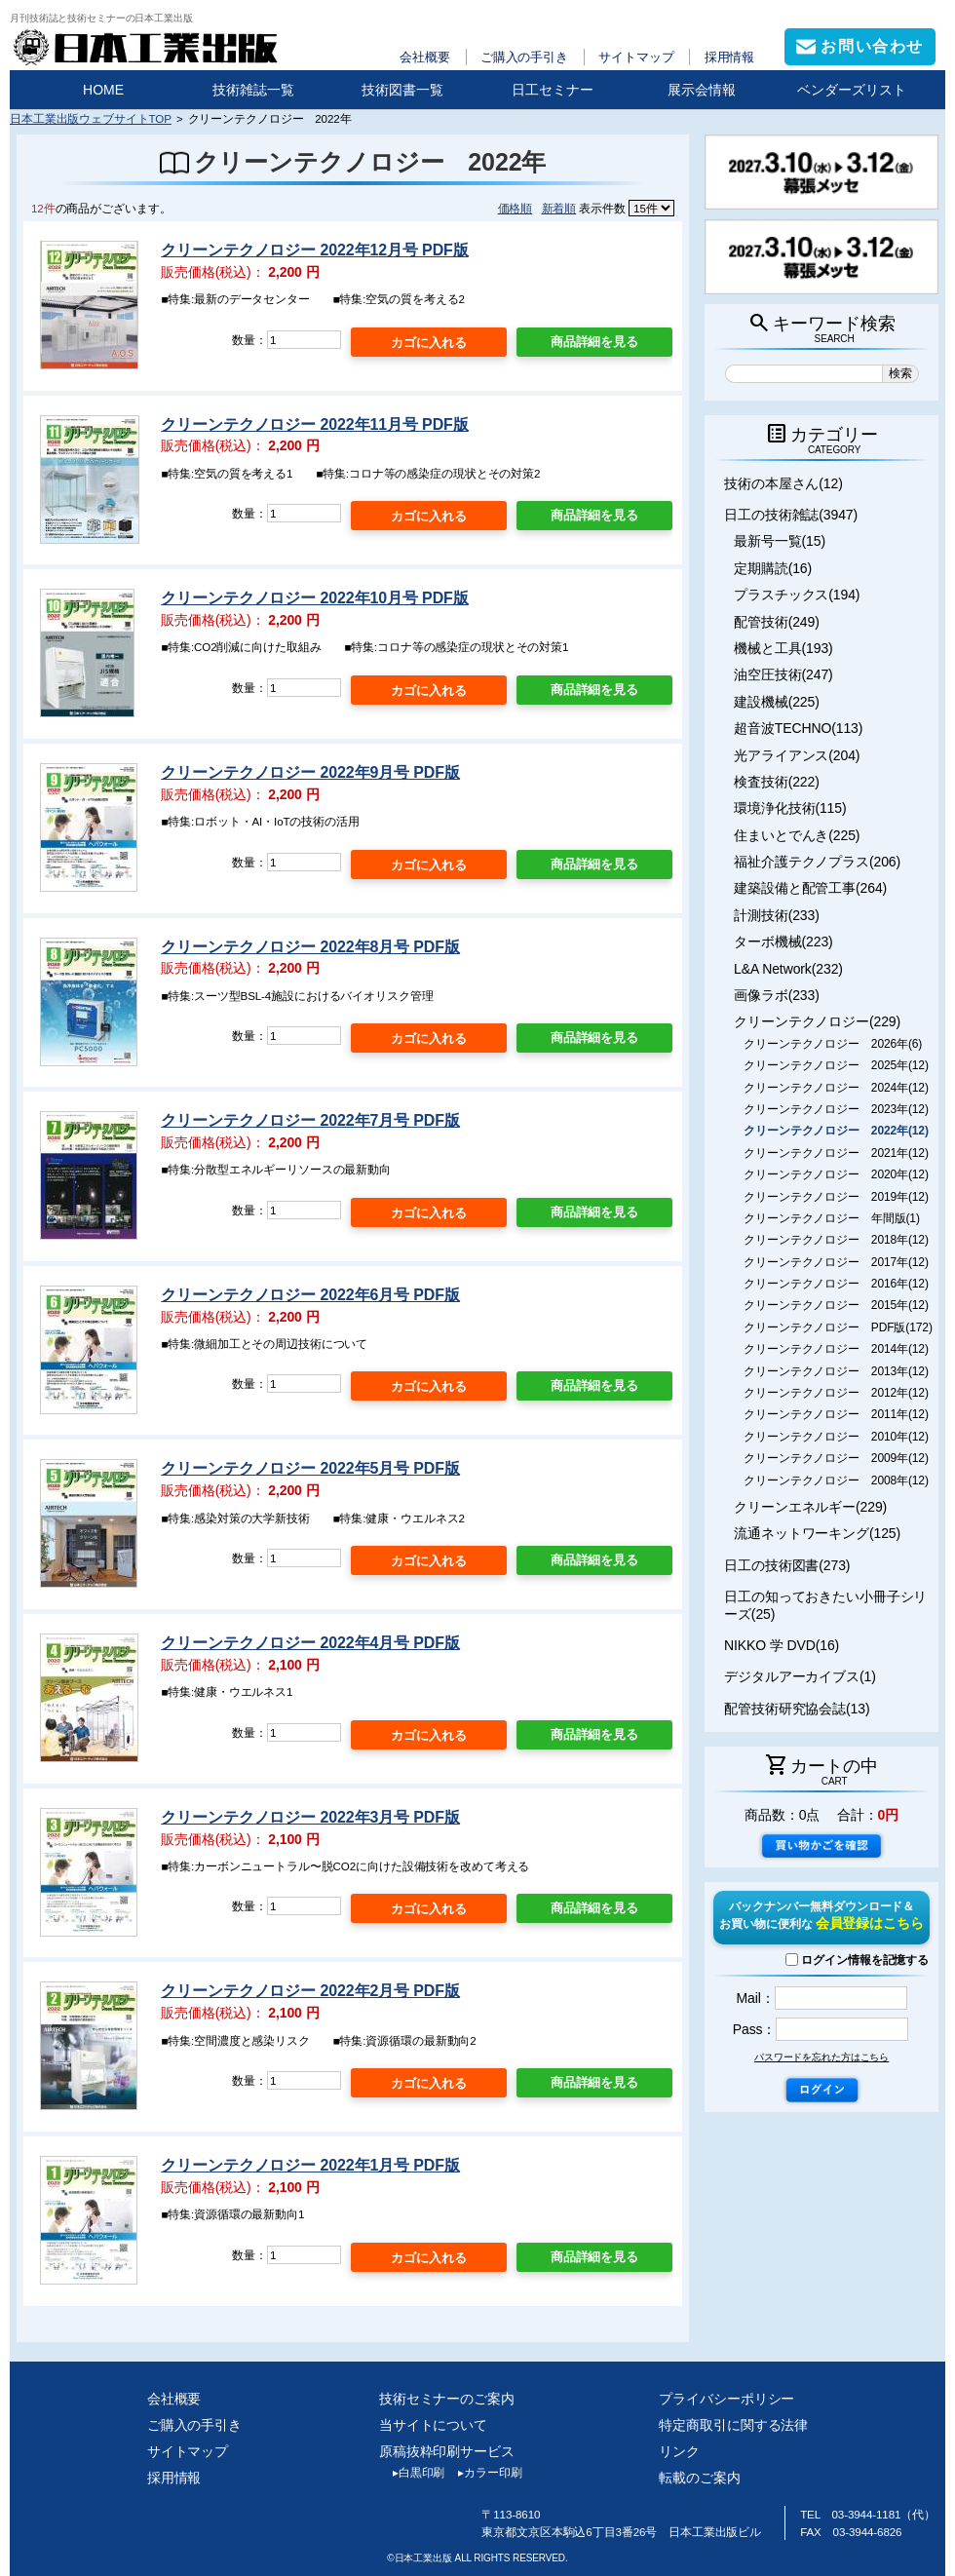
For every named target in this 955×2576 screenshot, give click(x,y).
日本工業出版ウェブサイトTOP (91, 118)
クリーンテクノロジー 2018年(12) (836, 1240)
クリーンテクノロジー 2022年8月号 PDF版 (310, 947)
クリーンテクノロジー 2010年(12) (836, 1436)
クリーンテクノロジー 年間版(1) (832, 1218)
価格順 (515, 208)
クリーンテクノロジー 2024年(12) (836, 1088)
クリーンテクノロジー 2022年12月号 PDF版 (314, 250)
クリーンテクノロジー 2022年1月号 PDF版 (310, 2165)
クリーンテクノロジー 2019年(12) (836, 1197)
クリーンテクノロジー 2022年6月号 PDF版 (310, 1295)
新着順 (559, 208)
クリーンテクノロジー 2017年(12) (836, 1262)
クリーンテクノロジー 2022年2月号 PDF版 (310, 1990)
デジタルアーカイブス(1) (800, 1676)
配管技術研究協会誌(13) (796, 1708)
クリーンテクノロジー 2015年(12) (836, 1305)
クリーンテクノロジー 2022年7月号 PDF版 (310, 1120)
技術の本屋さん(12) (783, 483)
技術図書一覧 (402, 89)
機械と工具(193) (783, 648)
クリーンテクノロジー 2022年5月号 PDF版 (310, 1468)
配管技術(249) (777, 622)
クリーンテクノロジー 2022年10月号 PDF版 (314, 598)
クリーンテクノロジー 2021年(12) (836, 1153)
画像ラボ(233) (777, 995)
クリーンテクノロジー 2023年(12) (836, 1109)
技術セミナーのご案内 (447, 2398)
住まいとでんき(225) (797, 835)
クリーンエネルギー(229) (810, 1507)
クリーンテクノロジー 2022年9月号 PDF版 (310, 772)
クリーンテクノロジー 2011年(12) (836, 1414)
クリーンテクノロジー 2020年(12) (836, 1174)
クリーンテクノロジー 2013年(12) (836, 1371)
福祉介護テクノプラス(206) (817, 861)
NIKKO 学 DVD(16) (781, 1645)
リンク (679, 2451)
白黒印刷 (411, 2473)
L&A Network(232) (788, 969)
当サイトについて (433, 2425)
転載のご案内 (699, 2477)
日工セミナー (552, 89)
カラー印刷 (482, 2473)
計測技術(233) (777, 915)
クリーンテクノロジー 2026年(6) (833, 1044)
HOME (103, 89)
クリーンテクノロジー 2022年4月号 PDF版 (310, 1642)
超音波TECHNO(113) (798, 728)
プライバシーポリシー (726, 2398)
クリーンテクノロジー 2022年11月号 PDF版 (314, 424)
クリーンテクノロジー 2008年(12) (836, 1480)
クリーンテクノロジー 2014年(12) (836, 1349)
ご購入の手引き (524, 57)
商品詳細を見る (594, 341)
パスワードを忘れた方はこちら (821, 2057)
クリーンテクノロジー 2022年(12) (836, 1130)
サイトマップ (635, 57)
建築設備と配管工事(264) (810, 888)
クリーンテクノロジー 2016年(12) (836, 1283)
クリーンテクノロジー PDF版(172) (838, 1327)
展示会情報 (702, 89)
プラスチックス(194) (797, 594)
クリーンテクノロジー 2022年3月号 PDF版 (310, 1817)
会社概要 (425, 57)
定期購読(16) (773, 568)
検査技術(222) (777, 781)
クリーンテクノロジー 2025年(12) (836, 1065)
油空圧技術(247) (783, 674)
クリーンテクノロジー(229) (817, 1021)
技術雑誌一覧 (253, 89)
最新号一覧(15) (779, 541)
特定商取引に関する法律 (733, 2425)
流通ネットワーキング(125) (817, 1533)
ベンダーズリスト (851, 89)
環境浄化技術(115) (790, 808)
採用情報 (730, 57)
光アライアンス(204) (797, 755)
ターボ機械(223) (783, 941)
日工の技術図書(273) (787, 1565)
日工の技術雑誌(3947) (791, 514)
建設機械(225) (777, 702)
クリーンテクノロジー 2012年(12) (836, 1393)
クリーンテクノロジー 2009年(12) (836, 1458)
